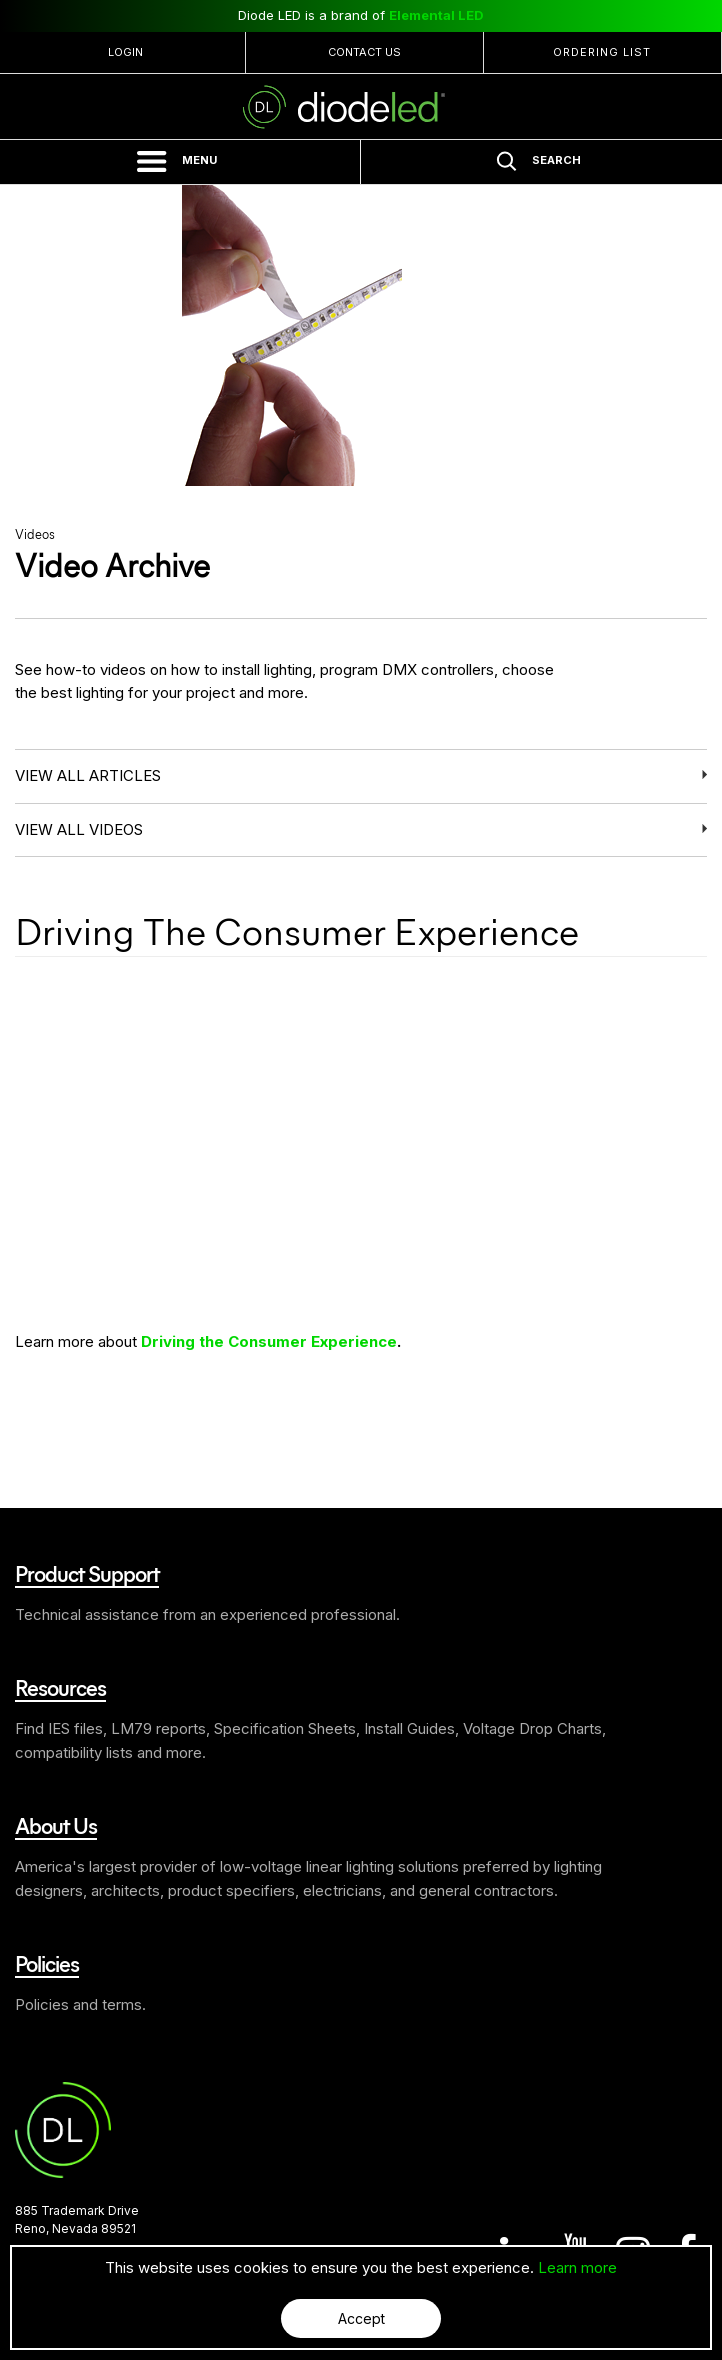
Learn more (577, 2267)
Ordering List (602, 52)
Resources (60, 1687)
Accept (361, 2318)
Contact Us (364, 52)
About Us (56, 1825)
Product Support (87, 1573)
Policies (47, 1963)
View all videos (79, 829)
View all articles (88, 775)
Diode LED (361, 107)
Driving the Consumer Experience (269, 1341)
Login (125, 52)
